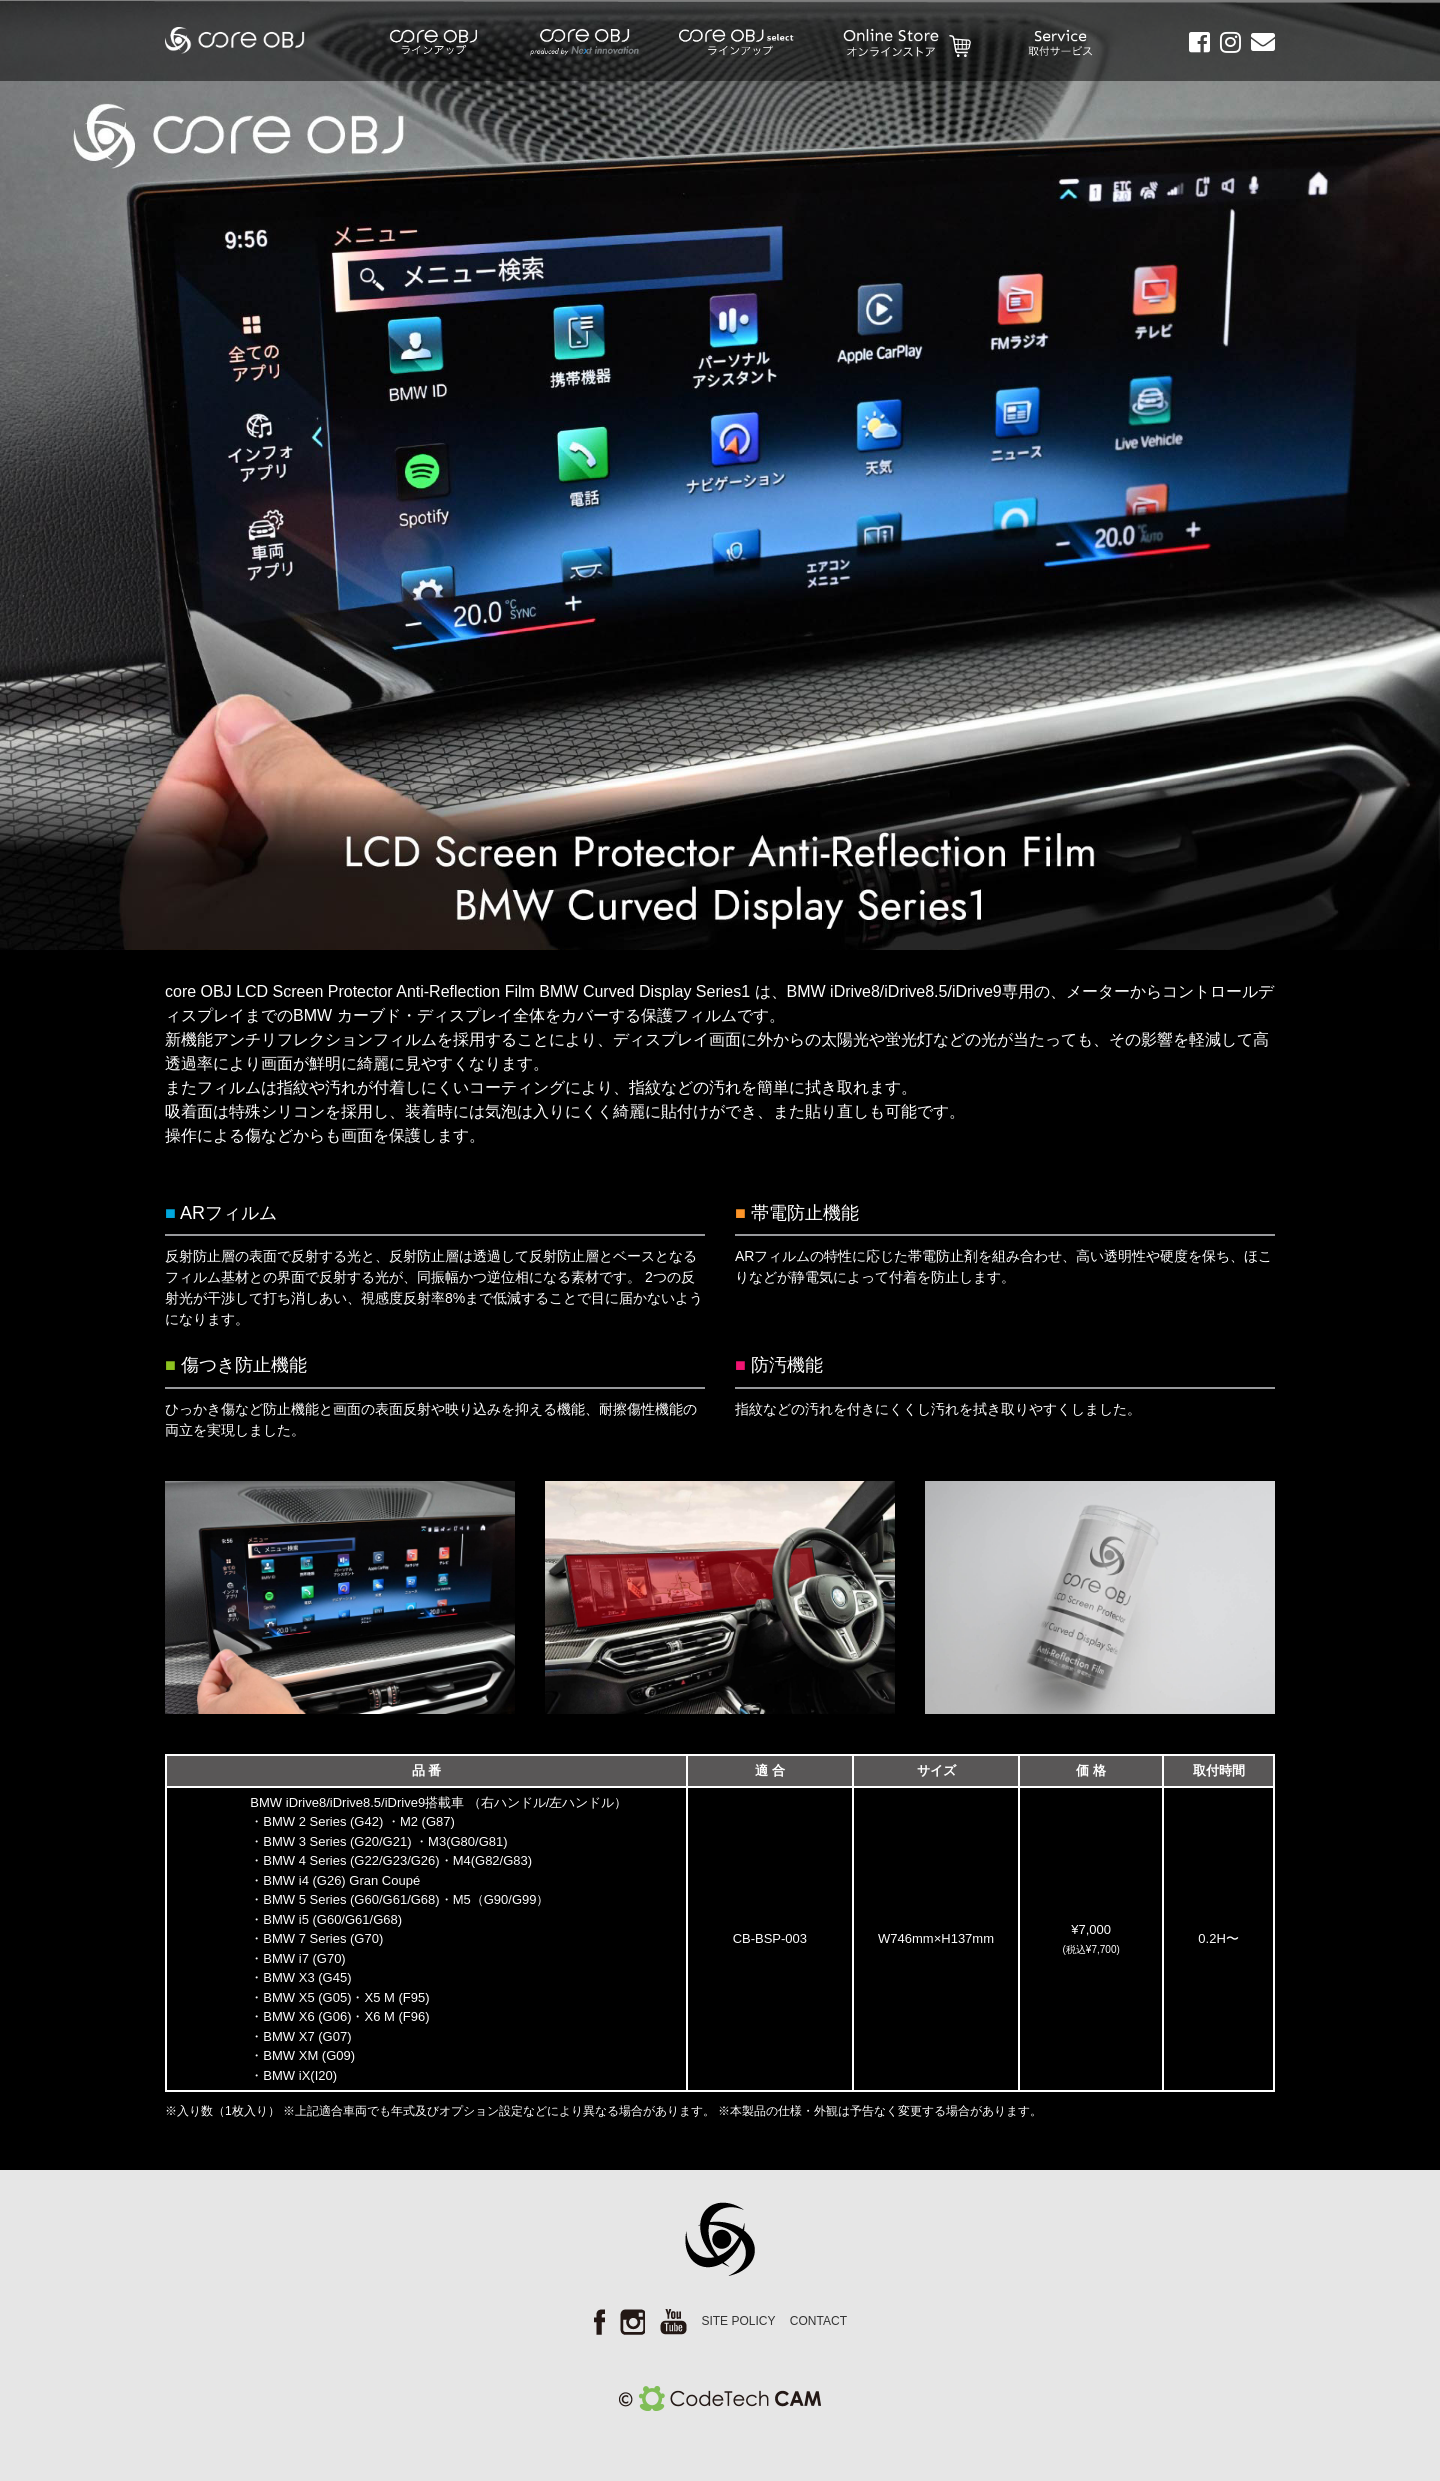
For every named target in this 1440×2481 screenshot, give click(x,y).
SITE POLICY (738, 2321)
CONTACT (818, 2321)
